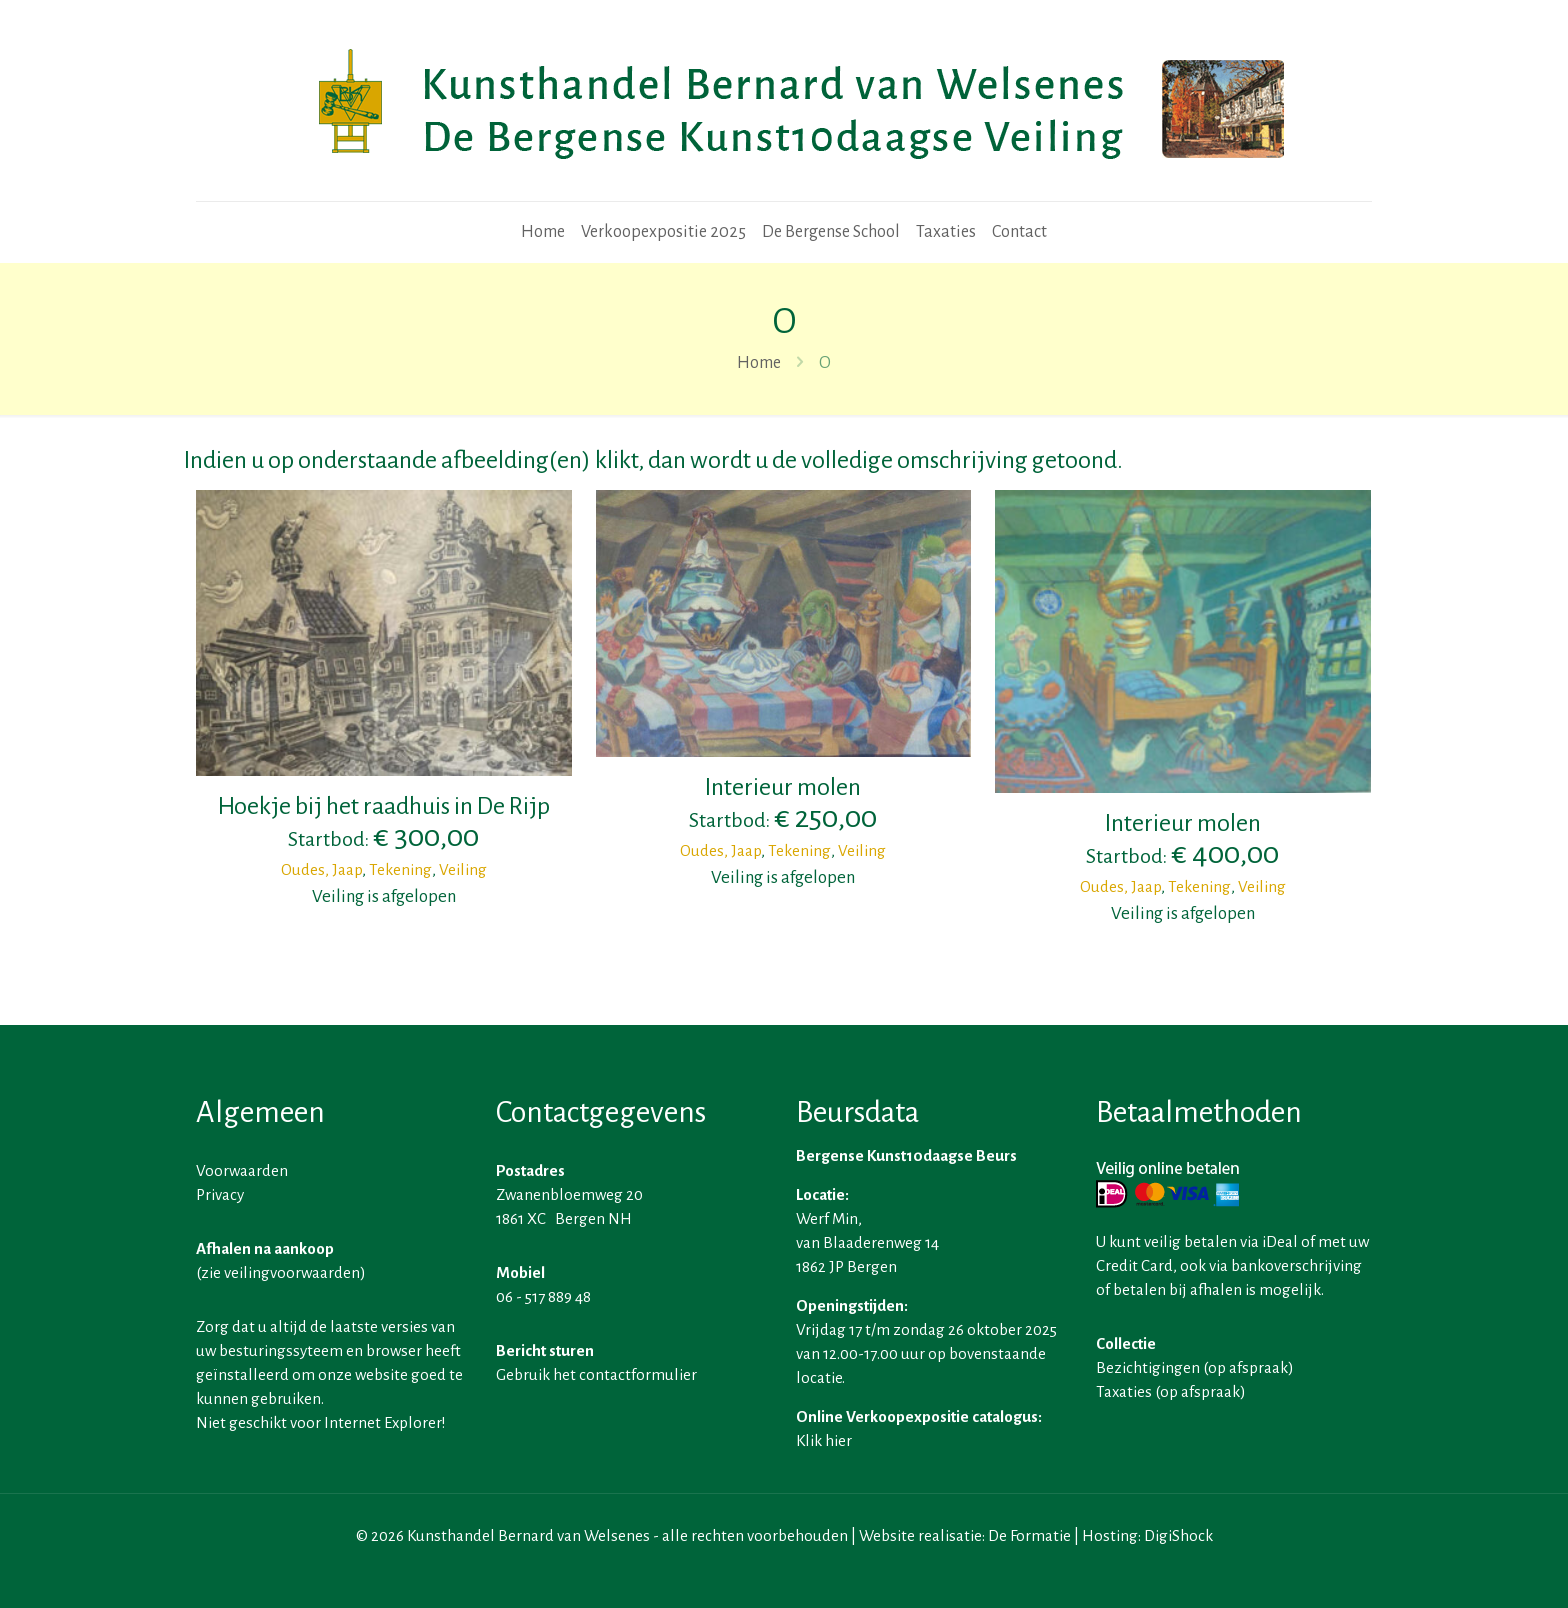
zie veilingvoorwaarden (280, 1272)
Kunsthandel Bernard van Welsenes (528, 1535)
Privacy (220, 1194)
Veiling (463, 869)
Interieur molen (783, 787)
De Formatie (1029, 1535)
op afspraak (1248, 1367)
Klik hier (824, 1440)
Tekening (400, 869)
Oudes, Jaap (321, 869)
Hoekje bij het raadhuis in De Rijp (384, 806)
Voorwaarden (242, 1170)
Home (759, 363)
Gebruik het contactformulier (596, 1374)
